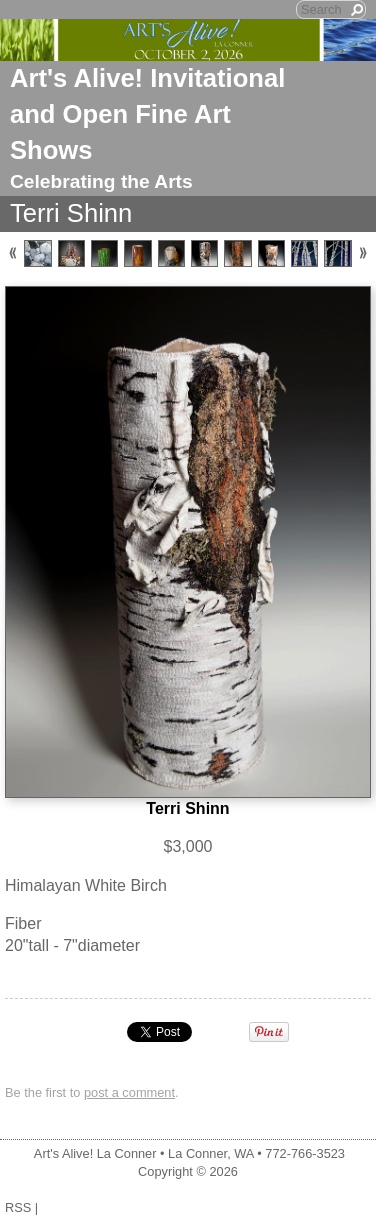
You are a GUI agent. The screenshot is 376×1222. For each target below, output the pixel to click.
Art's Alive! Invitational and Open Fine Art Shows (147, 114)
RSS (18, 1207)
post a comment (129, 1092)
